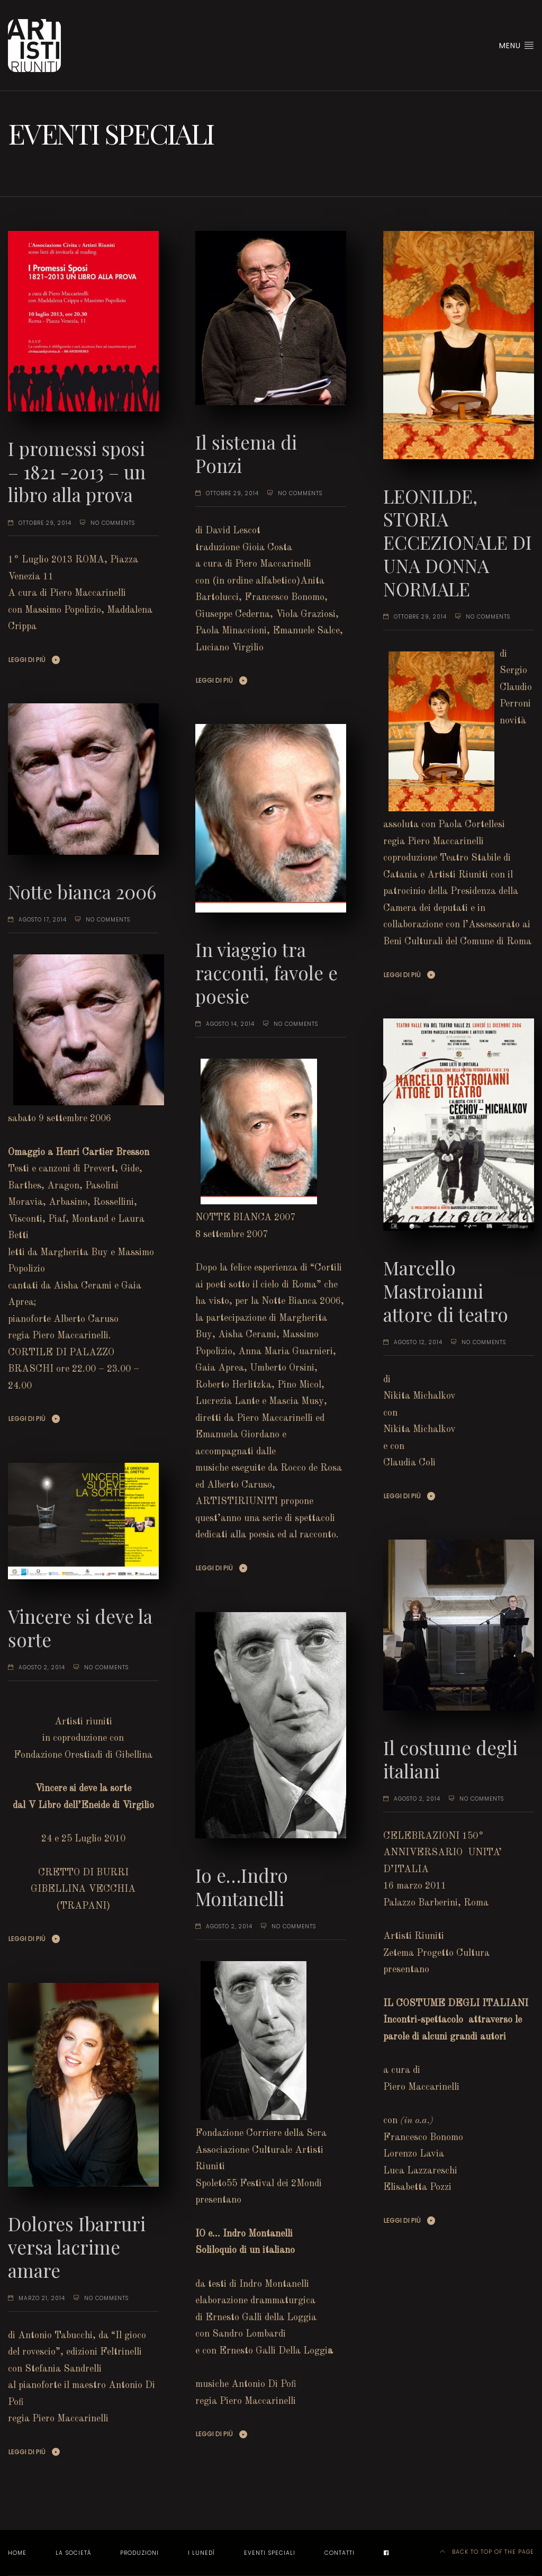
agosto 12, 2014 (418, 1342)
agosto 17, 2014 (43, 920)
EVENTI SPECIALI (269, 2553)
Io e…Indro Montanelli (241, 1887)
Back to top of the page (487, 2552)
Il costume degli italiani (450, 1759)
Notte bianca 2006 (82, 891)
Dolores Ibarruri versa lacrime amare (77, 2247)
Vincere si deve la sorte (80, 1628)
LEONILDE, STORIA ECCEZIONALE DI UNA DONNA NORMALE (457, 542)
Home (17, 2553)
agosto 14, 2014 (230, 1024)
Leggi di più (27, 659)
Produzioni (139, 2553)
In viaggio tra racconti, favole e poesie (266, 972)
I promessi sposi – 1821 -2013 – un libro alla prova (77, 471)
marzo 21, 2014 (42, 2298)
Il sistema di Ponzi (246, 454)
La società (73, 2553)
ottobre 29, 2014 (45, 523)
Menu (516, 45)
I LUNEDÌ (201, 2553)
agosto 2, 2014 (42, 1667)
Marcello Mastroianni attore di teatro (445, 1291)
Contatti (339, 2553)
